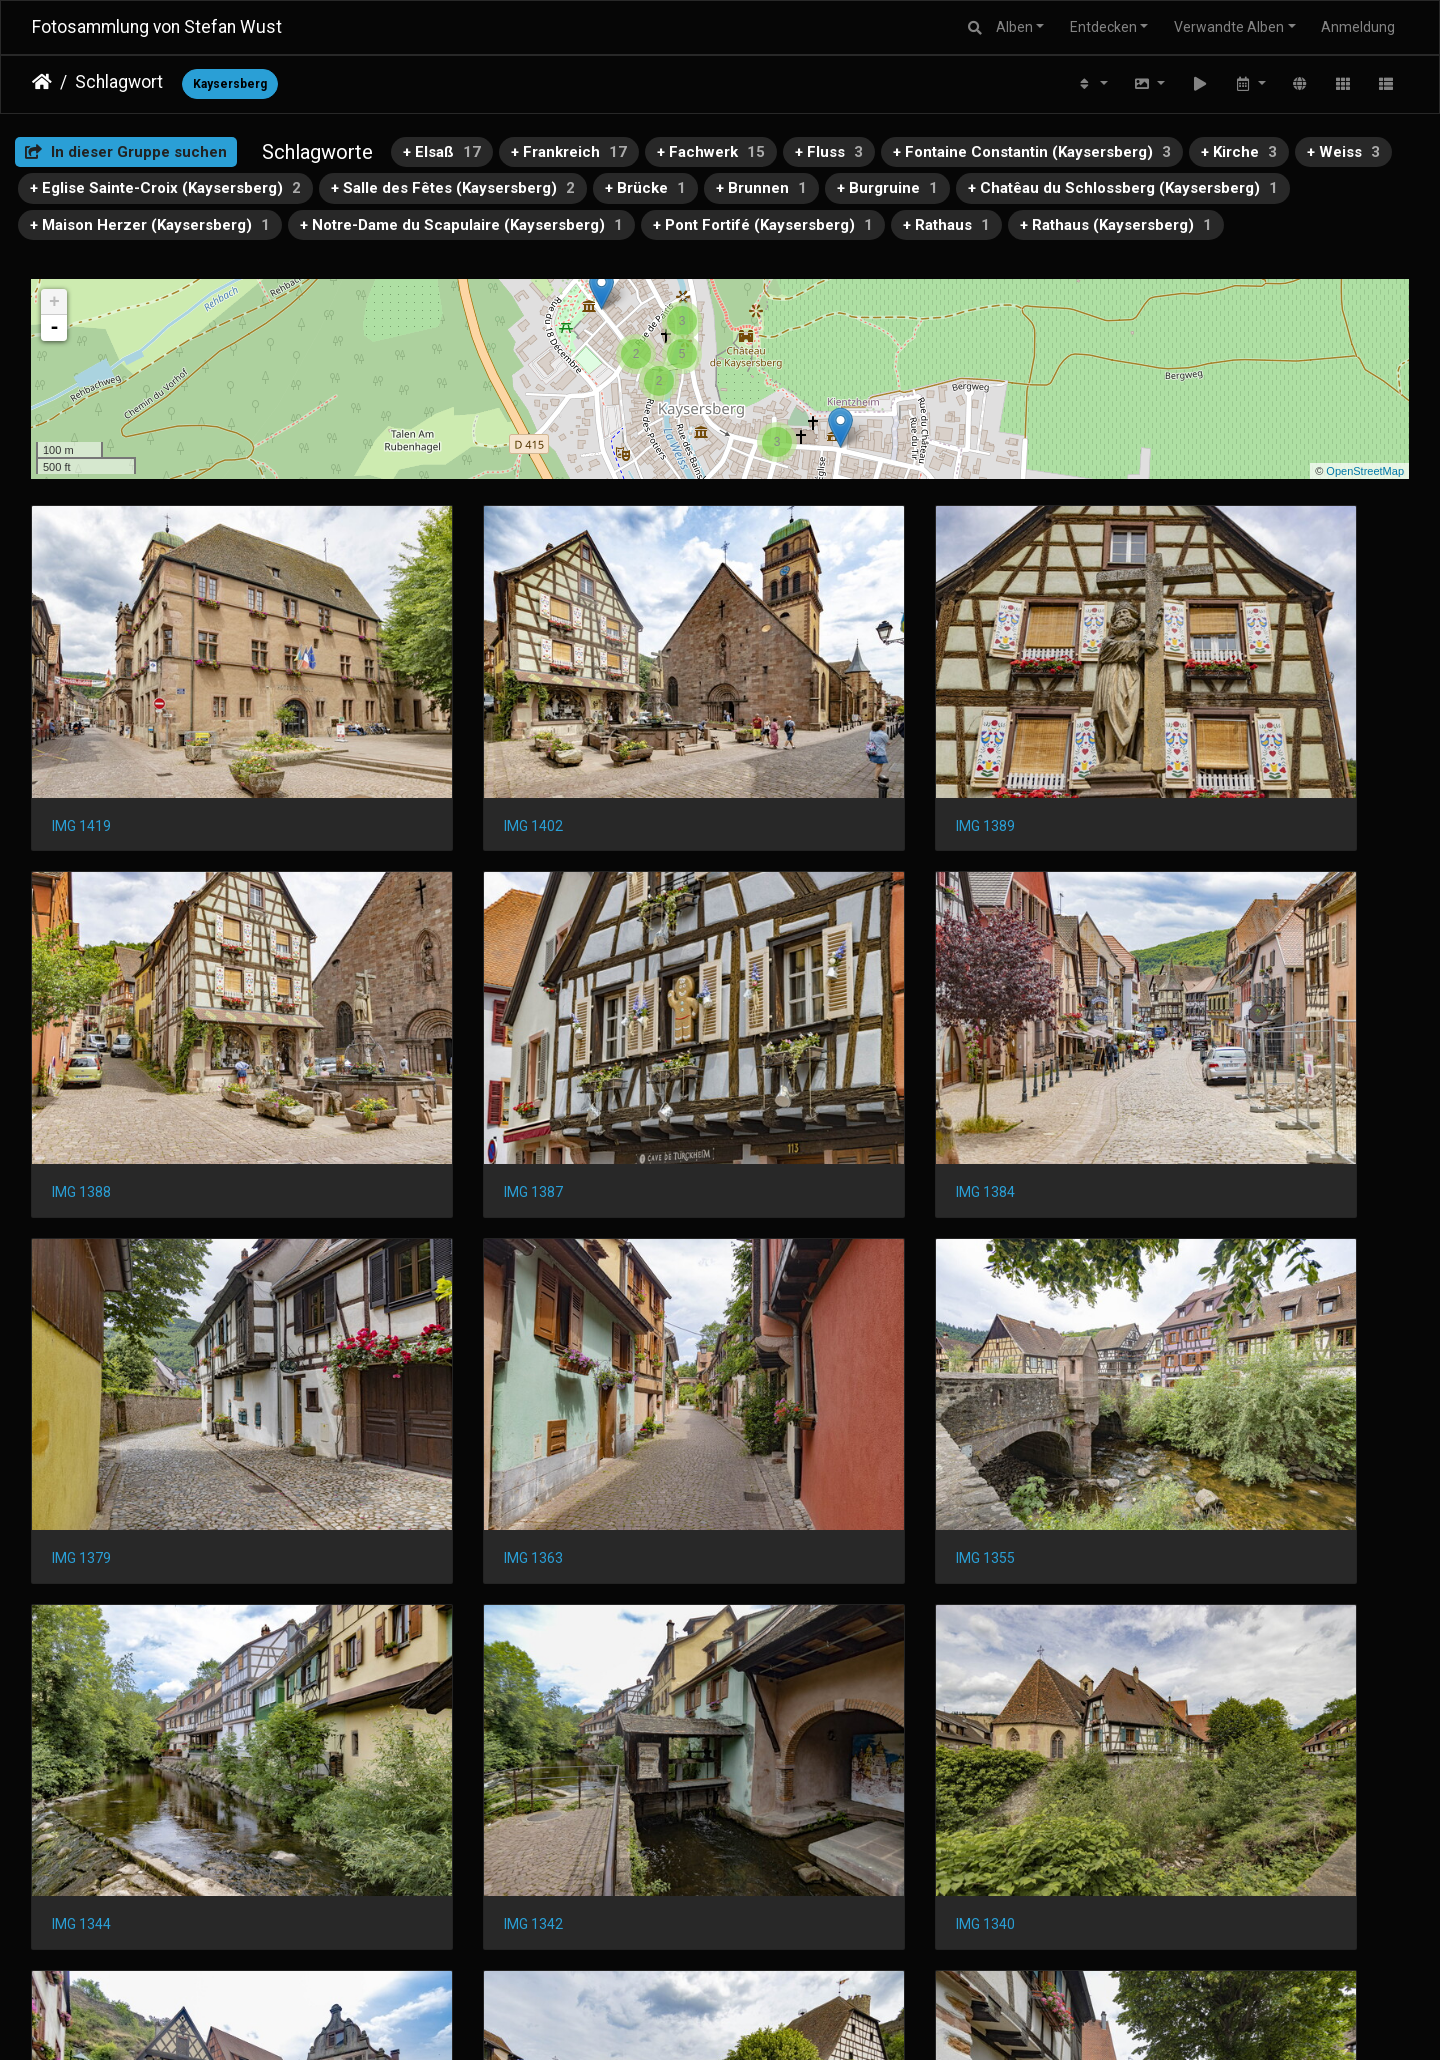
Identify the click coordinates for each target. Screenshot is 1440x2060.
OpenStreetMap (1365, 471)
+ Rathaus (946, 225)
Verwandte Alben (1229, 27)
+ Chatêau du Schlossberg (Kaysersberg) (1123, 188)
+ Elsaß (442, 152)
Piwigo (759, 2019)
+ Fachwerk (711, 152)
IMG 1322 (433, 1646)
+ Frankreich (569, 152)
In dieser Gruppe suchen (126, 152)
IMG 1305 (1137, 1646)
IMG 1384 (433, 1053)
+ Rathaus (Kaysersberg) (1116, 225)
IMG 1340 (1137, 1350)
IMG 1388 (1137, 756)
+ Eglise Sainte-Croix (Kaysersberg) (165, 188)
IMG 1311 (785, 1646)
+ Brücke (645, 188)
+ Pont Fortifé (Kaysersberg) (763, 225)
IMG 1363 (1137, 1053)
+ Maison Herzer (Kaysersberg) (150, 225)
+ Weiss (1343, 152)
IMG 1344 (433, 1350)
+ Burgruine (887, 188)
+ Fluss (829, 152)
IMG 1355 (81, 1350)
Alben (1014, 27)
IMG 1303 (81, 1943)
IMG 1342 (785, 1350)
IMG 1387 (81, 1053)
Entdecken (1103, 27)
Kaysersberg (230, 84)
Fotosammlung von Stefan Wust (157, 27)
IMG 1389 (785, 756)
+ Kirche (1239, 152)
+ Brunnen (761, 188)
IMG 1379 (785, 1053)
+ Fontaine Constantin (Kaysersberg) (1032, 152)
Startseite (42, 82)
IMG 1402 (433, 756)
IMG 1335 (81, 1646)
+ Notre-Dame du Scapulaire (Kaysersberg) (461, 225)
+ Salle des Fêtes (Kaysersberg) (453, 188)
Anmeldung (1358, 27)
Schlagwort (119, 82)
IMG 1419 (81, 756)
